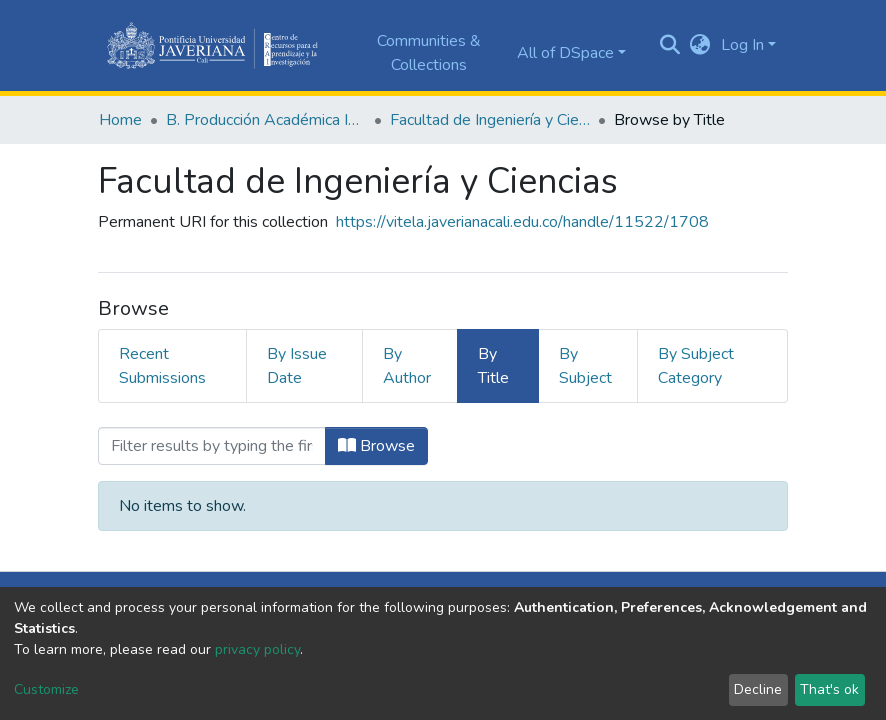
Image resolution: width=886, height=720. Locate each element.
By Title (493, 366)
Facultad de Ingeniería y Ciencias (490, 120)
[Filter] (212, 446)
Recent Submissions (162, 366)
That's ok (829, 689)
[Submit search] (670, 46)
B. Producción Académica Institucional (266, 120)
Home (120, 120)
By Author (407, 366)
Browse (376, 446)
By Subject (585, 366)
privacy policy (257, 649)
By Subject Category (696, 366)
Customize (46, 689)
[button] (700, 45)
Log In (742, 45)
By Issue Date (297, 366)
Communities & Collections (429, 53)
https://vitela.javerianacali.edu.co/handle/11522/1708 (522, 222)
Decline (758, 689)
